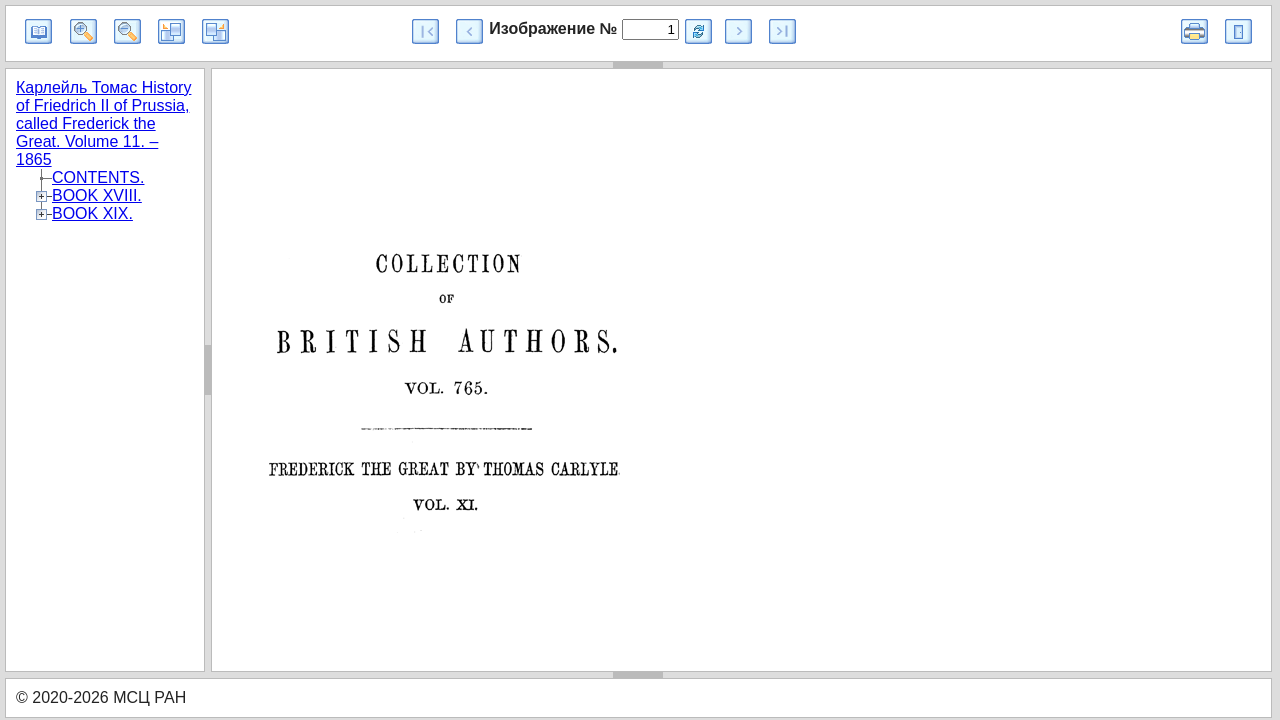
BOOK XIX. (92, 213)
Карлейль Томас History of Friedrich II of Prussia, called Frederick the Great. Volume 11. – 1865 (103, 123)
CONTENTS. (98, 177)
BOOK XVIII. (97, 195)
